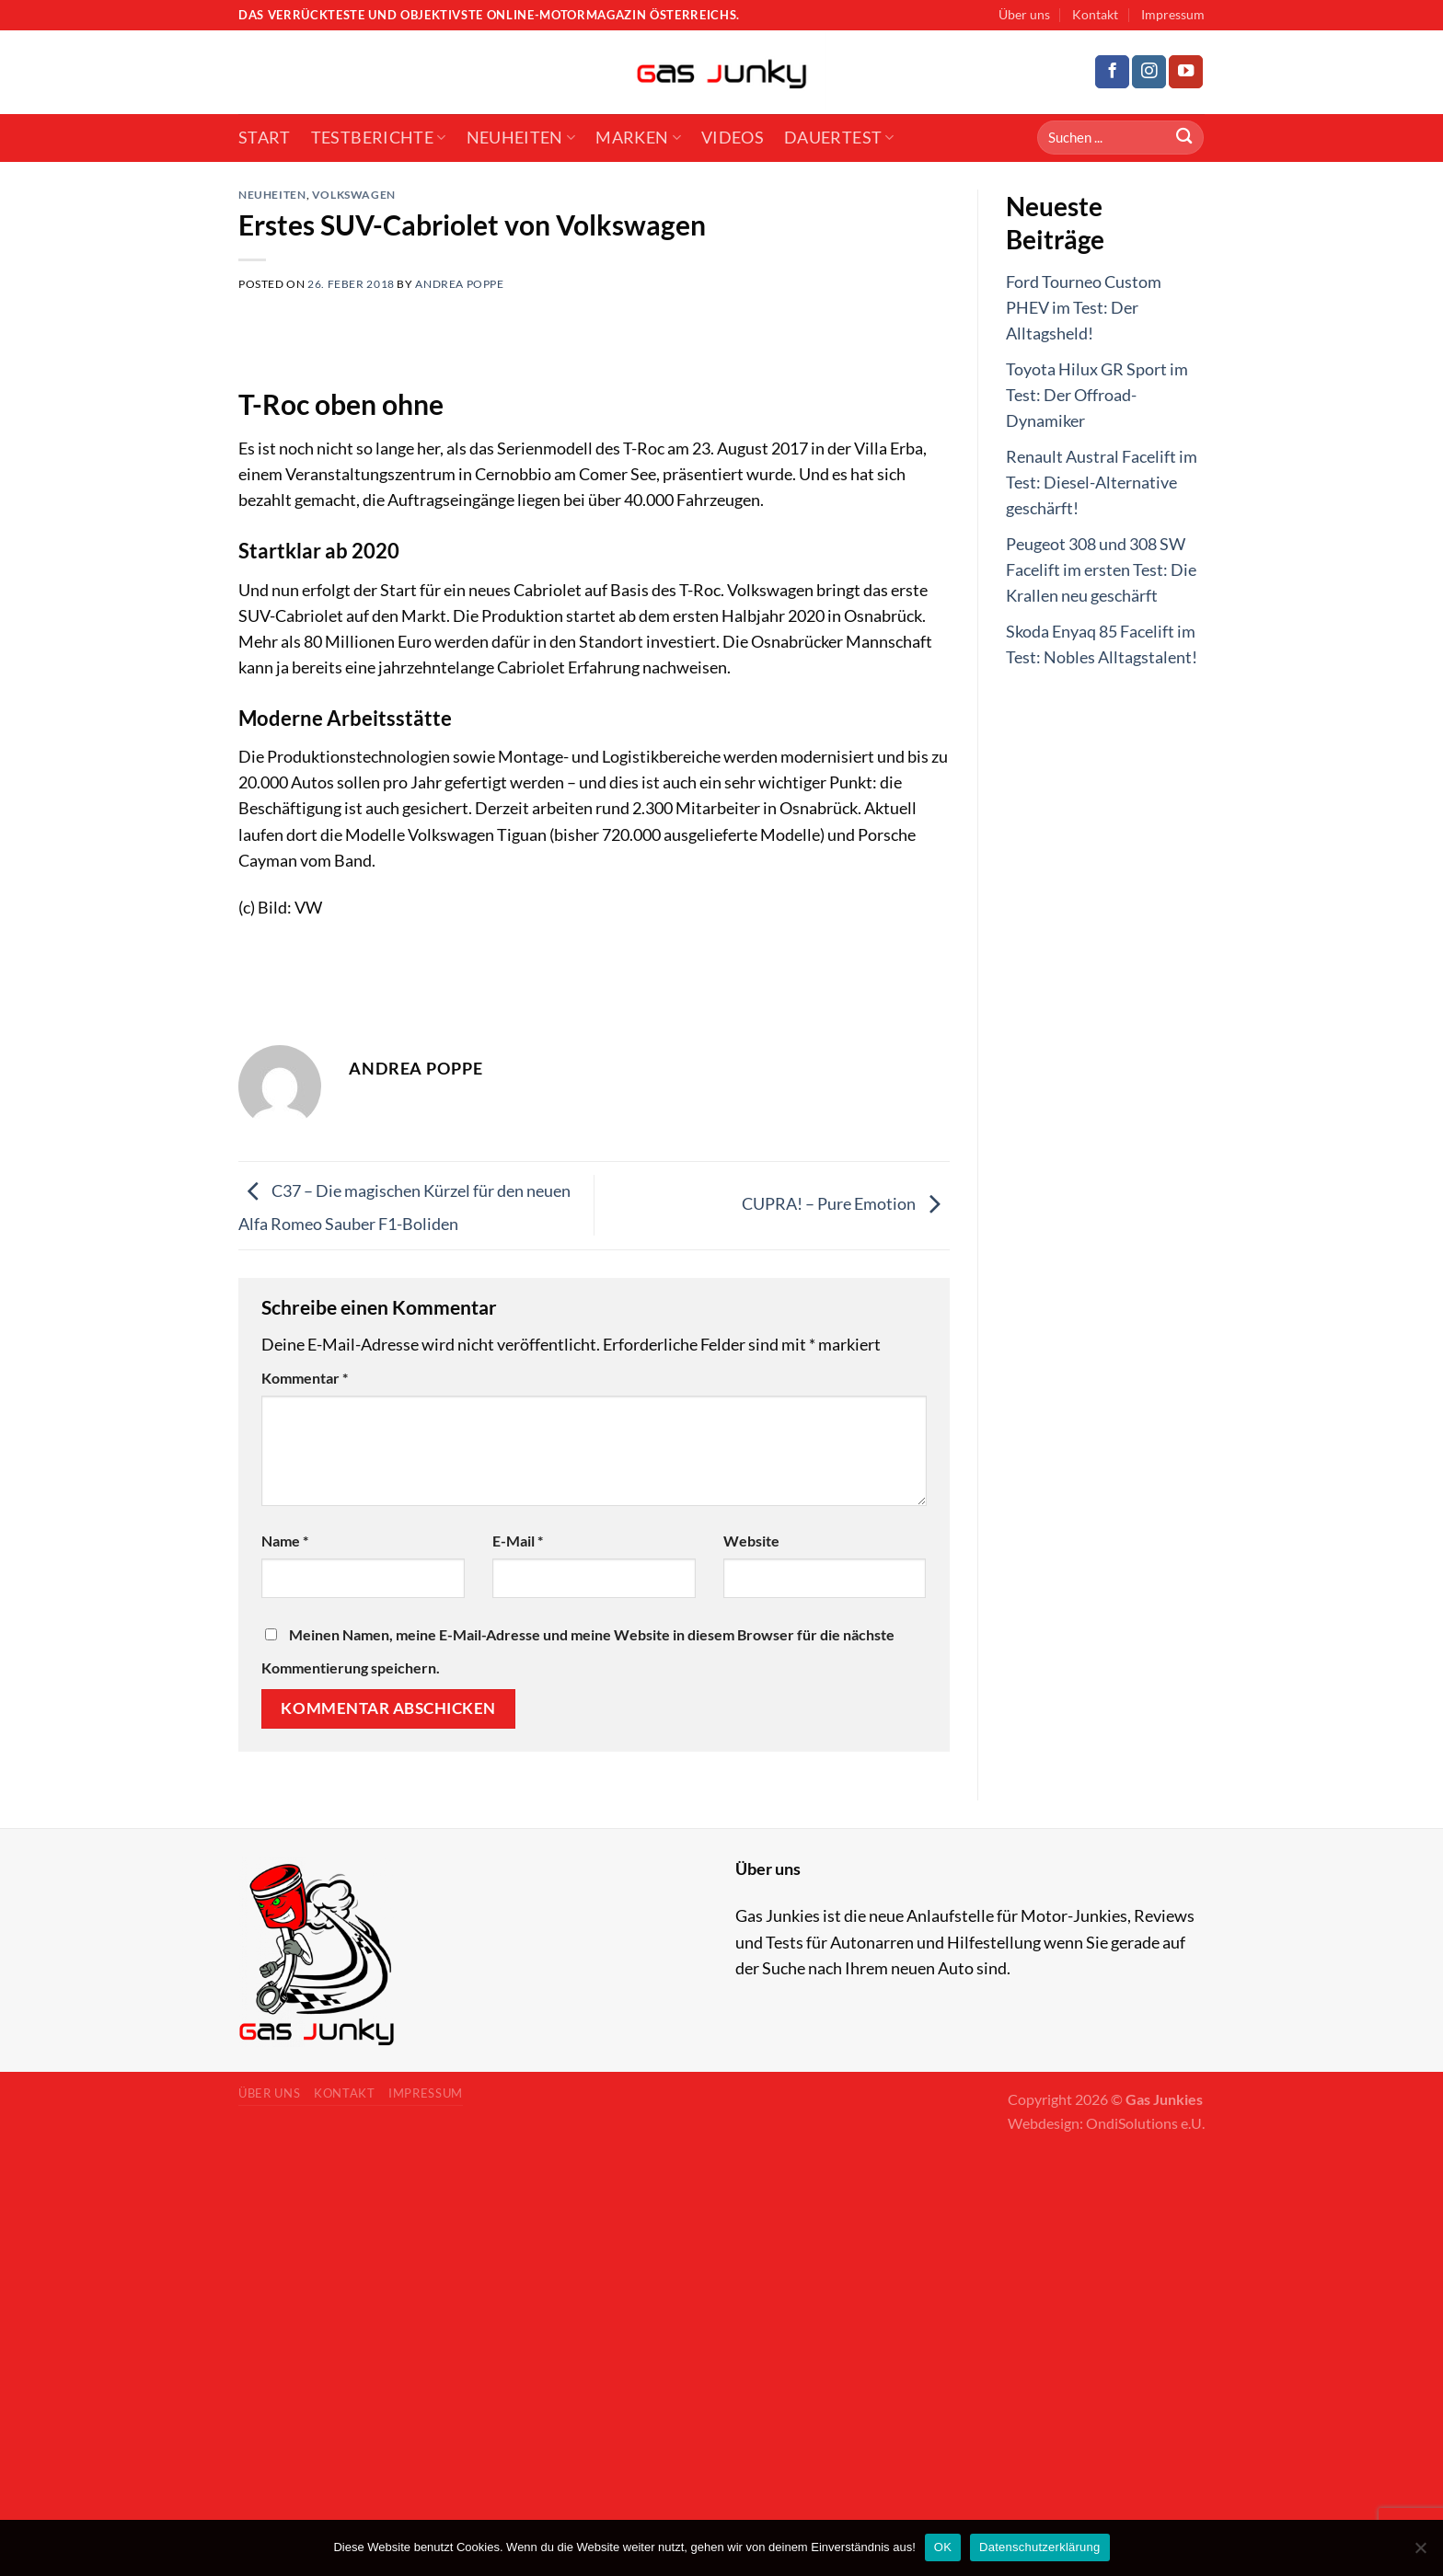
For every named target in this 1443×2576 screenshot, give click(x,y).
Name (284, 1540)
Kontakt (1095, 14)
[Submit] (1184, 138)
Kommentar (304, 1377)
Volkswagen (354, 194)
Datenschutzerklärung (1039, 2547)
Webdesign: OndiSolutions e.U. (1106, 2123)
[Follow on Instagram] (1149, 72)
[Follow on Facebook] (1112, 72)
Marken (638, 137)
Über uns (1024, 14)
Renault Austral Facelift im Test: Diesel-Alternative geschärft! (1101, 482)
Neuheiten (521, 137)
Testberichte (378, 137)
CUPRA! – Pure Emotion (846, 1203)
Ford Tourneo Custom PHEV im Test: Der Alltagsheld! (1083, 307)
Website (751, 1540)
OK (943, 2547)
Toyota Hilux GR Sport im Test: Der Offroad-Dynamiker (1097, 395)
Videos (732, 137)
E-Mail (517, 1540)
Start (264, 137)
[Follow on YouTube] (1186, 72)
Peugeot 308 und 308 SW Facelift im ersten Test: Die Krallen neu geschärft (1101, 570)
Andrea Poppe (459, 284)
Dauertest (839, 137)
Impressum (1173, 14)
